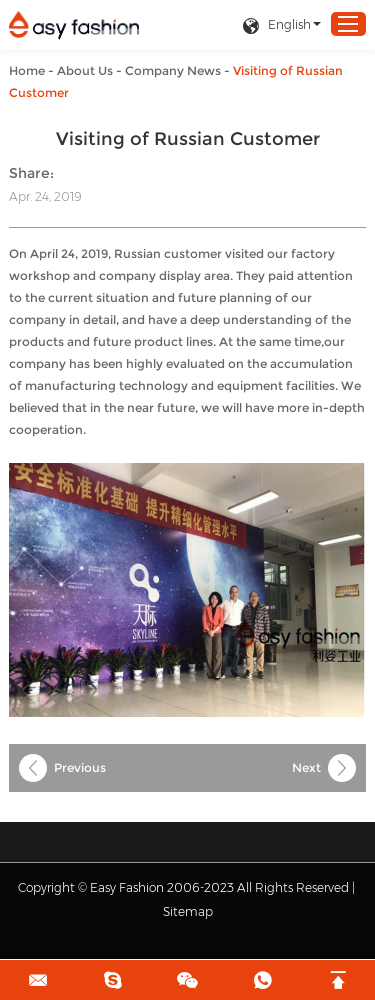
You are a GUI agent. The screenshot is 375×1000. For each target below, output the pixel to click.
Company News (173, 70)
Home (27, 70)
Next (306, 767)
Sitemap (188, 911)
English (276, 26)
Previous (80, 767)
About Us (85, 70)
